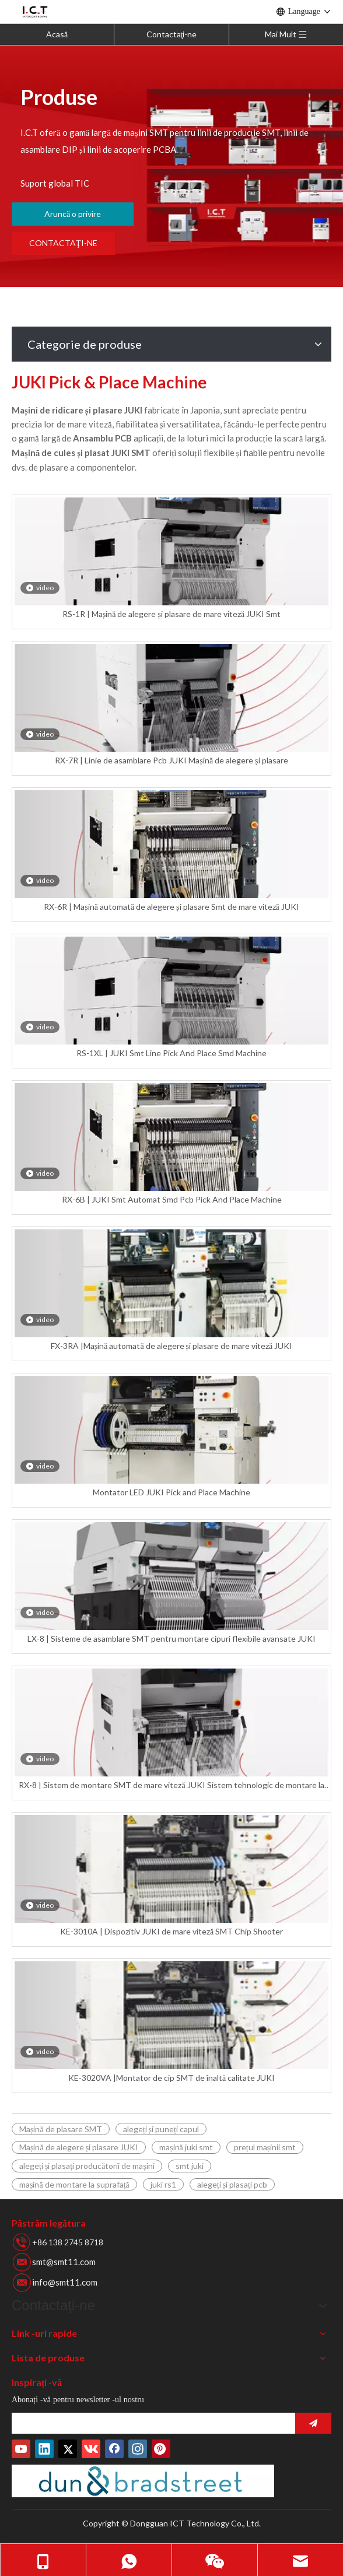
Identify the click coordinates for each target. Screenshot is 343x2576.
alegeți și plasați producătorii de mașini (87, 2166)
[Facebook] (114, 2449)
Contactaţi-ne (171, 34)
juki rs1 (163, 2184)
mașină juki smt (186, 2147)
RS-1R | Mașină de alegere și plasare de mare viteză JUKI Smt (171, 614)
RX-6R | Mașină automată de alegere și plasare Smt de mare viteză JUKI (171, 907)
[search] (150, 2423)
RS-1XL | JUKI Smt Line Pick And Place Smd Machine (171, 1053)
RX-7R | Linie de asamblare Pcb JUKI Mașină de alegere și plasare (171, 760)
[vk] (91, 2449)
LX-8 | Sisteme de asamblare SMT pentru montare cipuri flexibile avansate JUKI (171, 1638)
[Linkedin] (44, 2449)
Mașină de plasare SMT (60, 2129)
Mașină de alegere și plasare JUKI (78, 2147)
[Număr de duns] (143, 2481)
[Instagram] (137, 2449)
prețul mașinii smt (265, 2147)
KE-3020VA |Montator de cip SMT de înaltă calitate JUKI (171, 2078)
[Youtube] (21, 2449)
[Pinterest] (161, 2449)
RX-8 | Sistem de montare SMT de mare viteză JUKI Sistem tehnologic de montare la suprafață (171, 1785)
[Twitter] (67, 2449)
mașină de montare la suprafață (74, 2184)
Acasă (57, 34)
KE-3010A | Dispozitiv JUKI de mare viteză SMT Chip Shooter (171, 1931)
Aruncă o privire (72, 214)
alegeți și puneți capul (161, 2129)
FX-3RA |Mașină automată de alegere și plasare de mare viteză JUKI (172, 1346)
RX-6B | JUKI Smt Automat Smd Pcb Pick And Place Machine (172, 1199)
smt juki (190, 2166)
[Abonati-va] (313, 2423)
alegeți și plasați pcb (232, 2184)
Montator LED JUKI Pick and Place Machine (171, 1492)
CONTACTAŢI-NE (63, 243)
